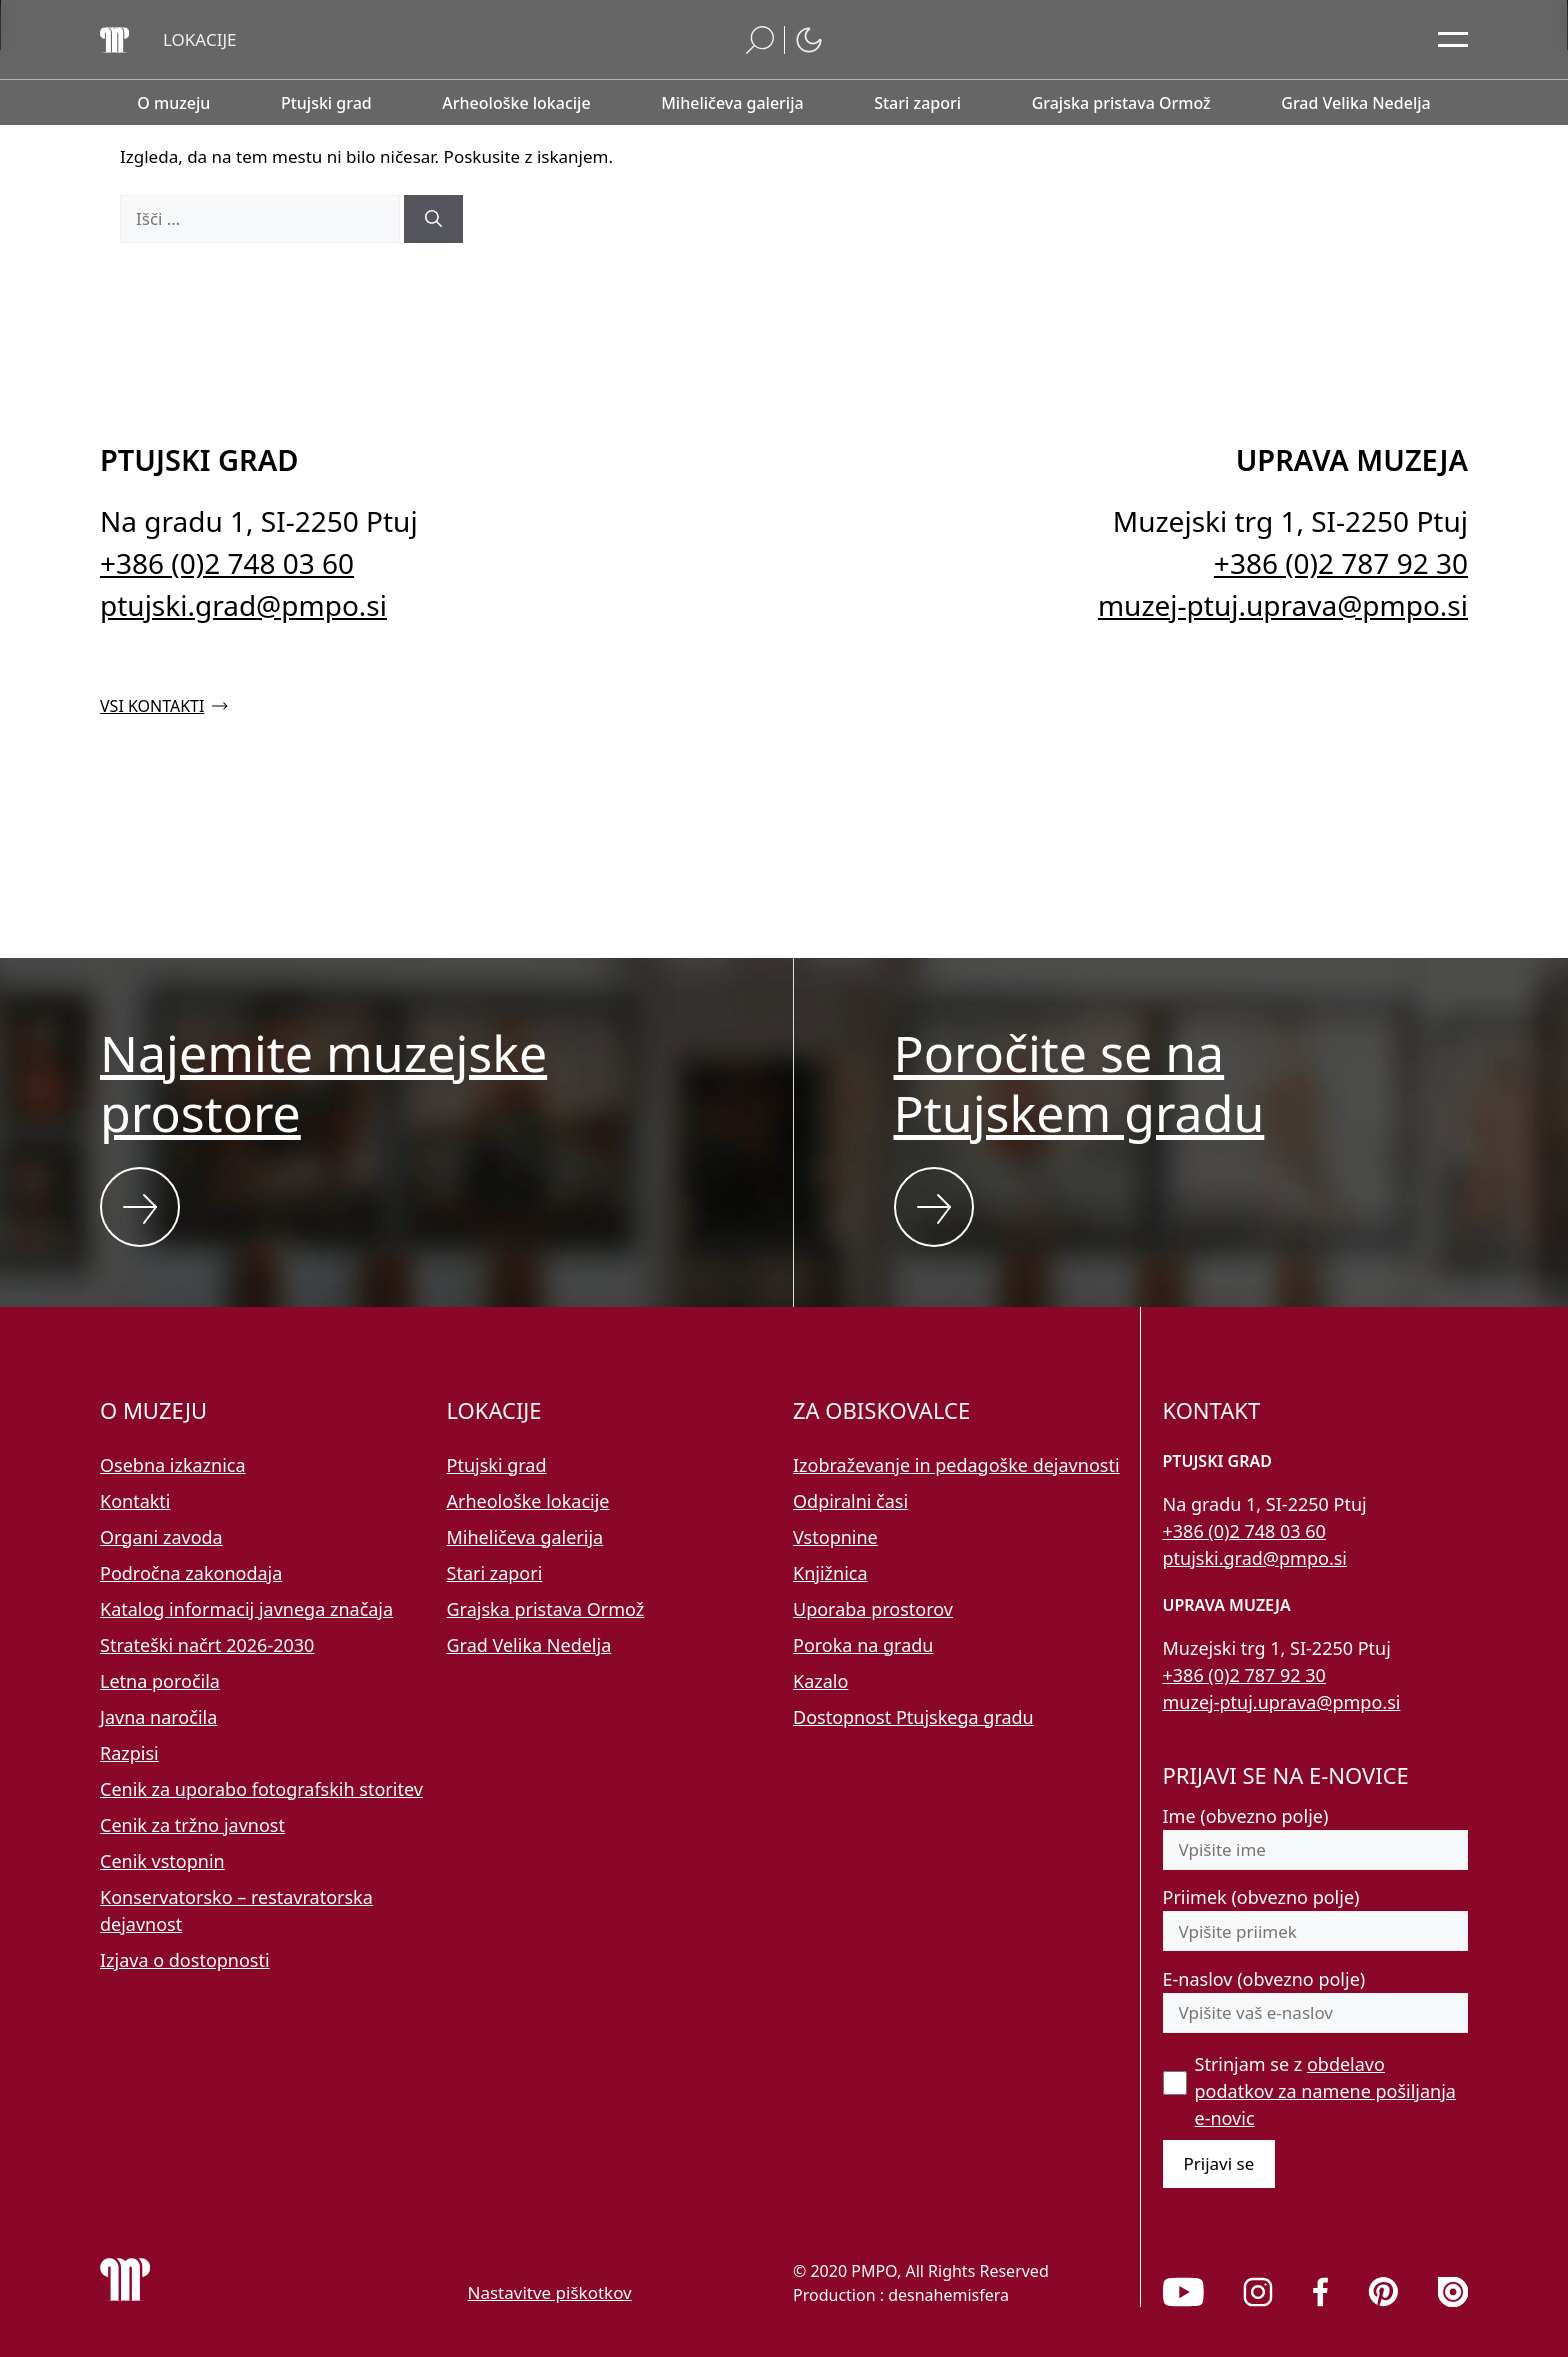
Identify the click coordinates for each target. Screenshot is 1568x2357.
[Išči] (433, 219)
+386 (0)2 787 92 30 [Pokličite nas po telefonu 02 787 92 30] (1341, 563)
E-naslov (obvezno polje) (1264, 1979)
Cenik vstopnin (162, 1861)
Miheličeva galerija (525, 1537)
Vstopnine (835, 1537)
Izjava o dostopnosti (185, 1960)
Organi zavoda (161, 1537)
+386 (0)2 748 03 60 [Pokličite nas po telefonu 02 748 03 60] (227, 563)
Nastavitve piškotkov (550, 2292)
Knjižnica (830, 1573)
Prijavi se (1219, 2163)
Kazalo (820, 1681)
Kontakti (135, 1501)
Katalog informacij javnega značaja (246, 1609)
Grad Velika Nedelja (529, 1645)
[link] (1183, 2292)
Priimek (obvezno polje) (1261, 1897)
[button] (200, 40)
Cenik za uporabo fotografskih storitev (261, 1789)
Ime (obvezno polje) (1246, 1816)
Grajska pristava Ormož (546, 1609)
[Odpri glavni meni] (1453, 40)
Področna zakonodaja (191, 1573)
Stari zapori (495, 1573)
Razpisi (129, 1753)
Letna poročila (160, 1681)
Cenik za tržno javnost (192, 1825)
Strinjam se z (1325, 2091)
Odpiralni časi (850, 1501)
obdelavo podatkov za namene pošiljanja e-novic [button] (1325, 2091)
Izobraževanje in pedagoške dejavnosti (956, 1465)
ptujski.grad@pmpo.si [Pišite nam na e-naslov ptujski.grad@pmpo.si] (243, 605)
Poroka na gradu (863, 1645)
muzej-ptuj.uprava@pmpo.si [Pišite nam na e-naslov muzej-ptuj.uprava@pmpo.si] (1283, 605)
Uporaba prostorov (873, 1609)
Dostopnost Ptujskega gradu (913, 1717)
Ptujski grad (497, 1465)
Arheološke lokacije (528, 1501)
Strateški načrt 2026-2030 (207, 1645)
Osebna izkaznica (173, 1465)
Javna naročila (158, 1717)
